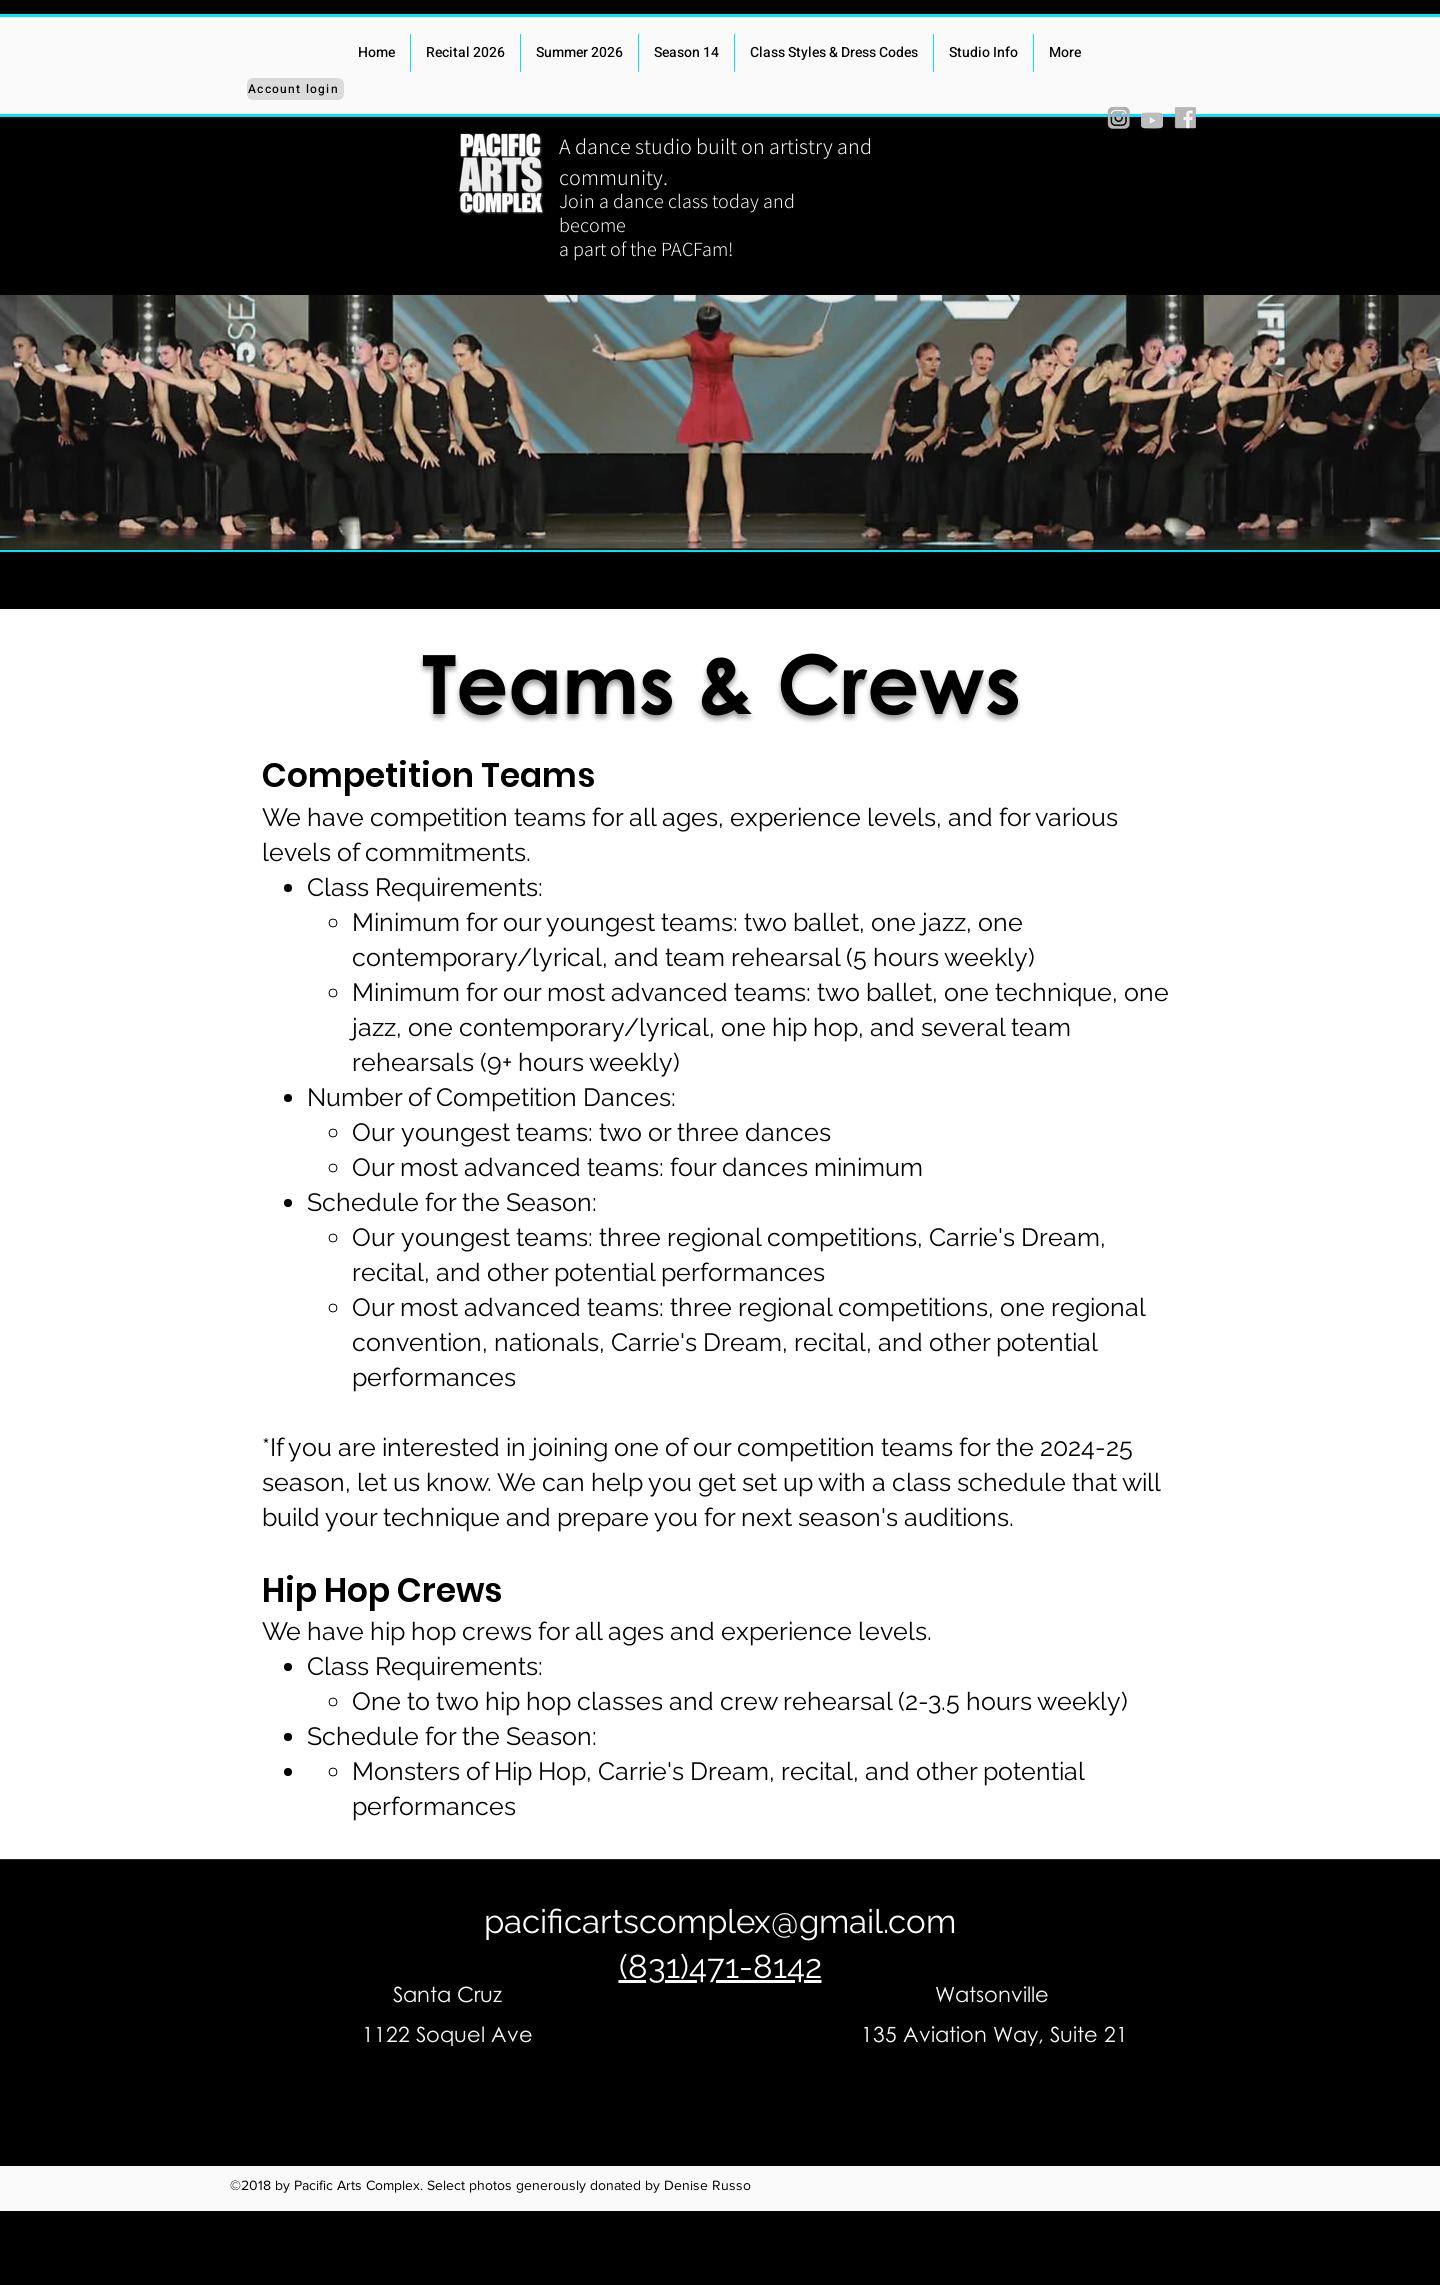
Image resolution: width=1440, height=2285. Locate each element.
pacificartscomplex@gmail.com (720, 1921)
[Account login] (295, 89)
